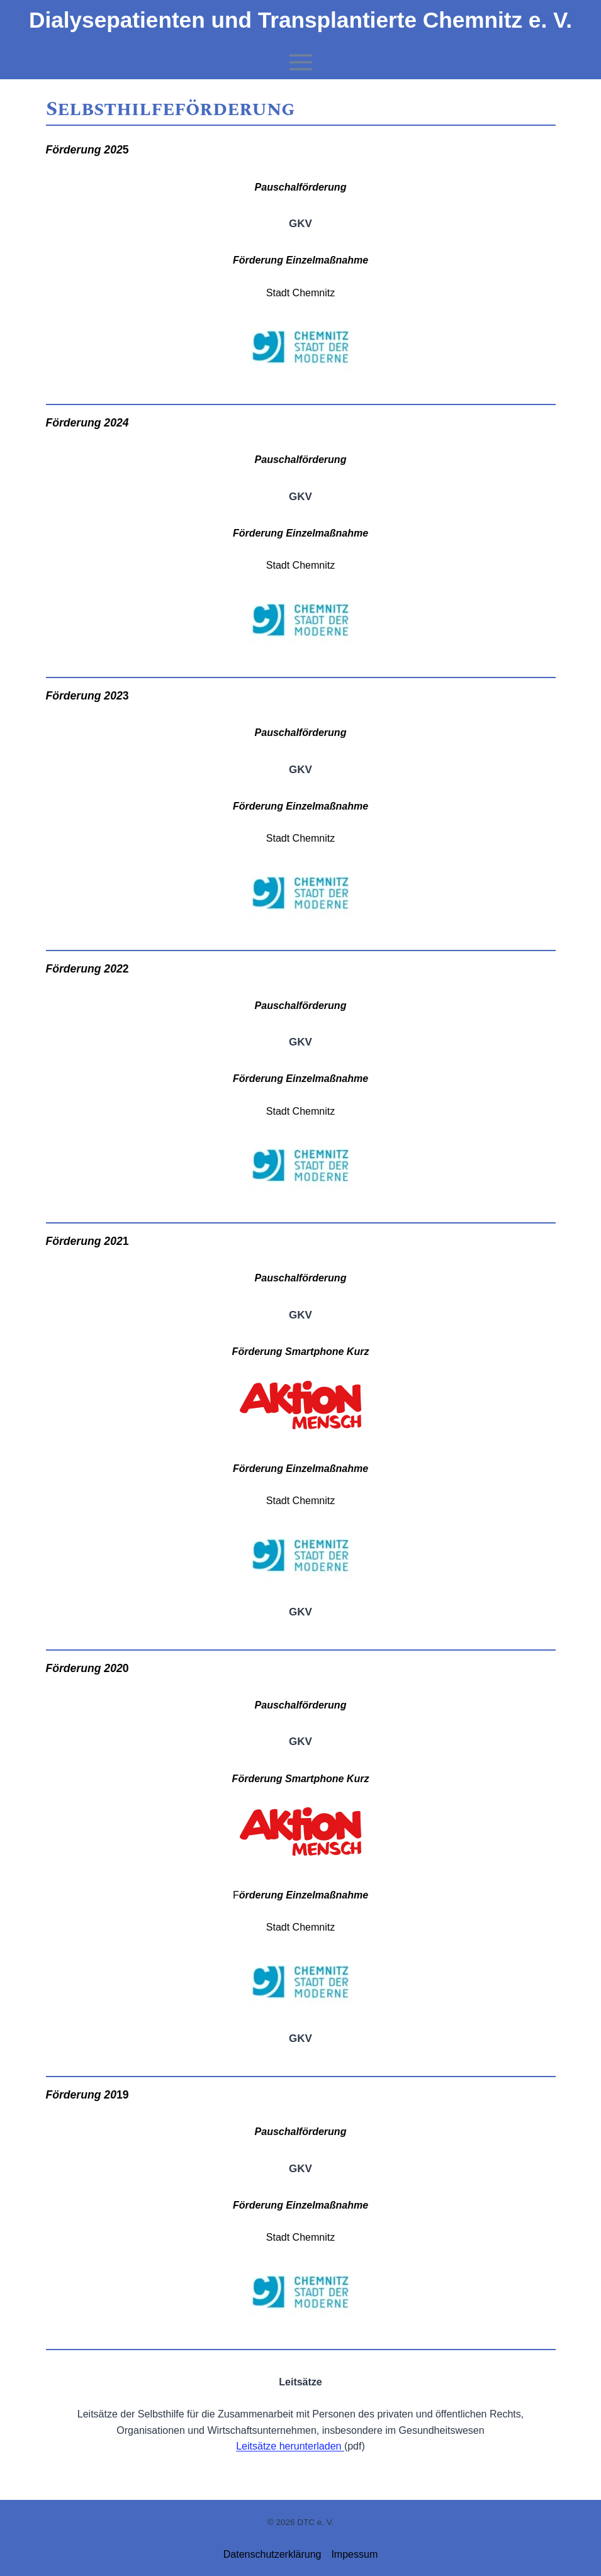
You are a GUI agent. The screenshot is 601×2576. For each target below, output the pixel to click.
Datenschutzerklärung (272, 2554)
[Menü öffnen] (300, 62)
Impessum (354, 2554)
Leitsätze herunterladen (290, 2446)
